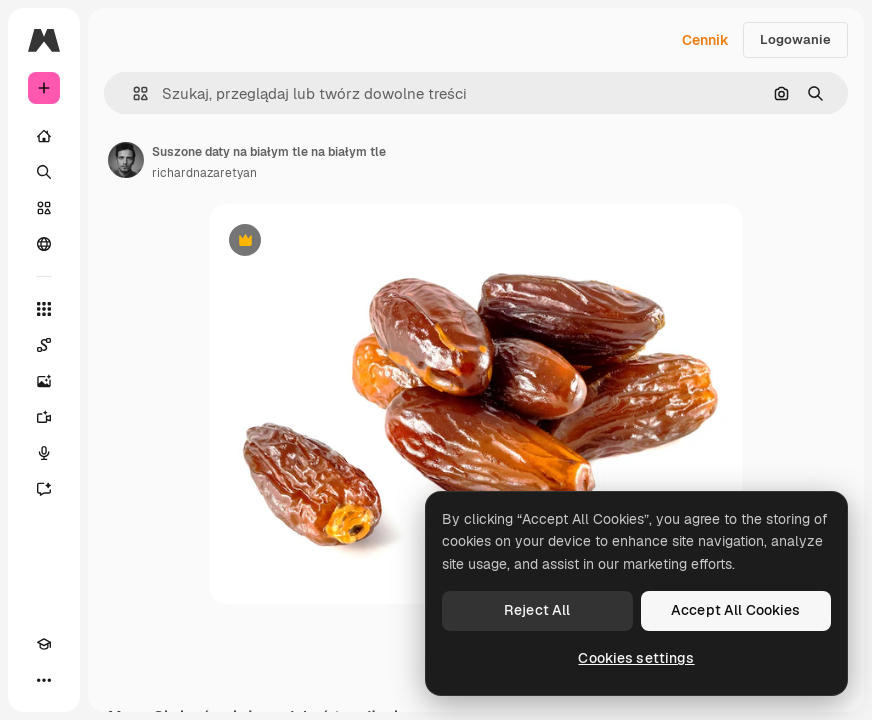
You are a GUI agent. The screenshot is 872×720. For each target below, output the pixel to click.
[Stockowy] (44, 208)
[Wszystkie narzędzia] (44, 309)
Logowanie (795, 39)
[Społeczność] (44, 244)
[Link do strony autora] (126, 160)
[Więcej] (44, 680)
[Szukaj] (44, 172)
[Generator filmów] (44, 417)
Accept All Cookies (736, 610)
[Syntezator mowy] (44, 453)
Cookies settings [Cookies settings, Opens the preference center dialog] (636, 658)
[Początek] (44, 136)
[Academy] (44, 644)
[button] (132, 93)
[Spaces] (44, 345)
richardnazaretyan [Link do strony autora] (204, 173)
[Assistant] (44, 489)
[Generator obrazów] (44, 381)
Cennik (705, 40)
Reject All (537, 610)
